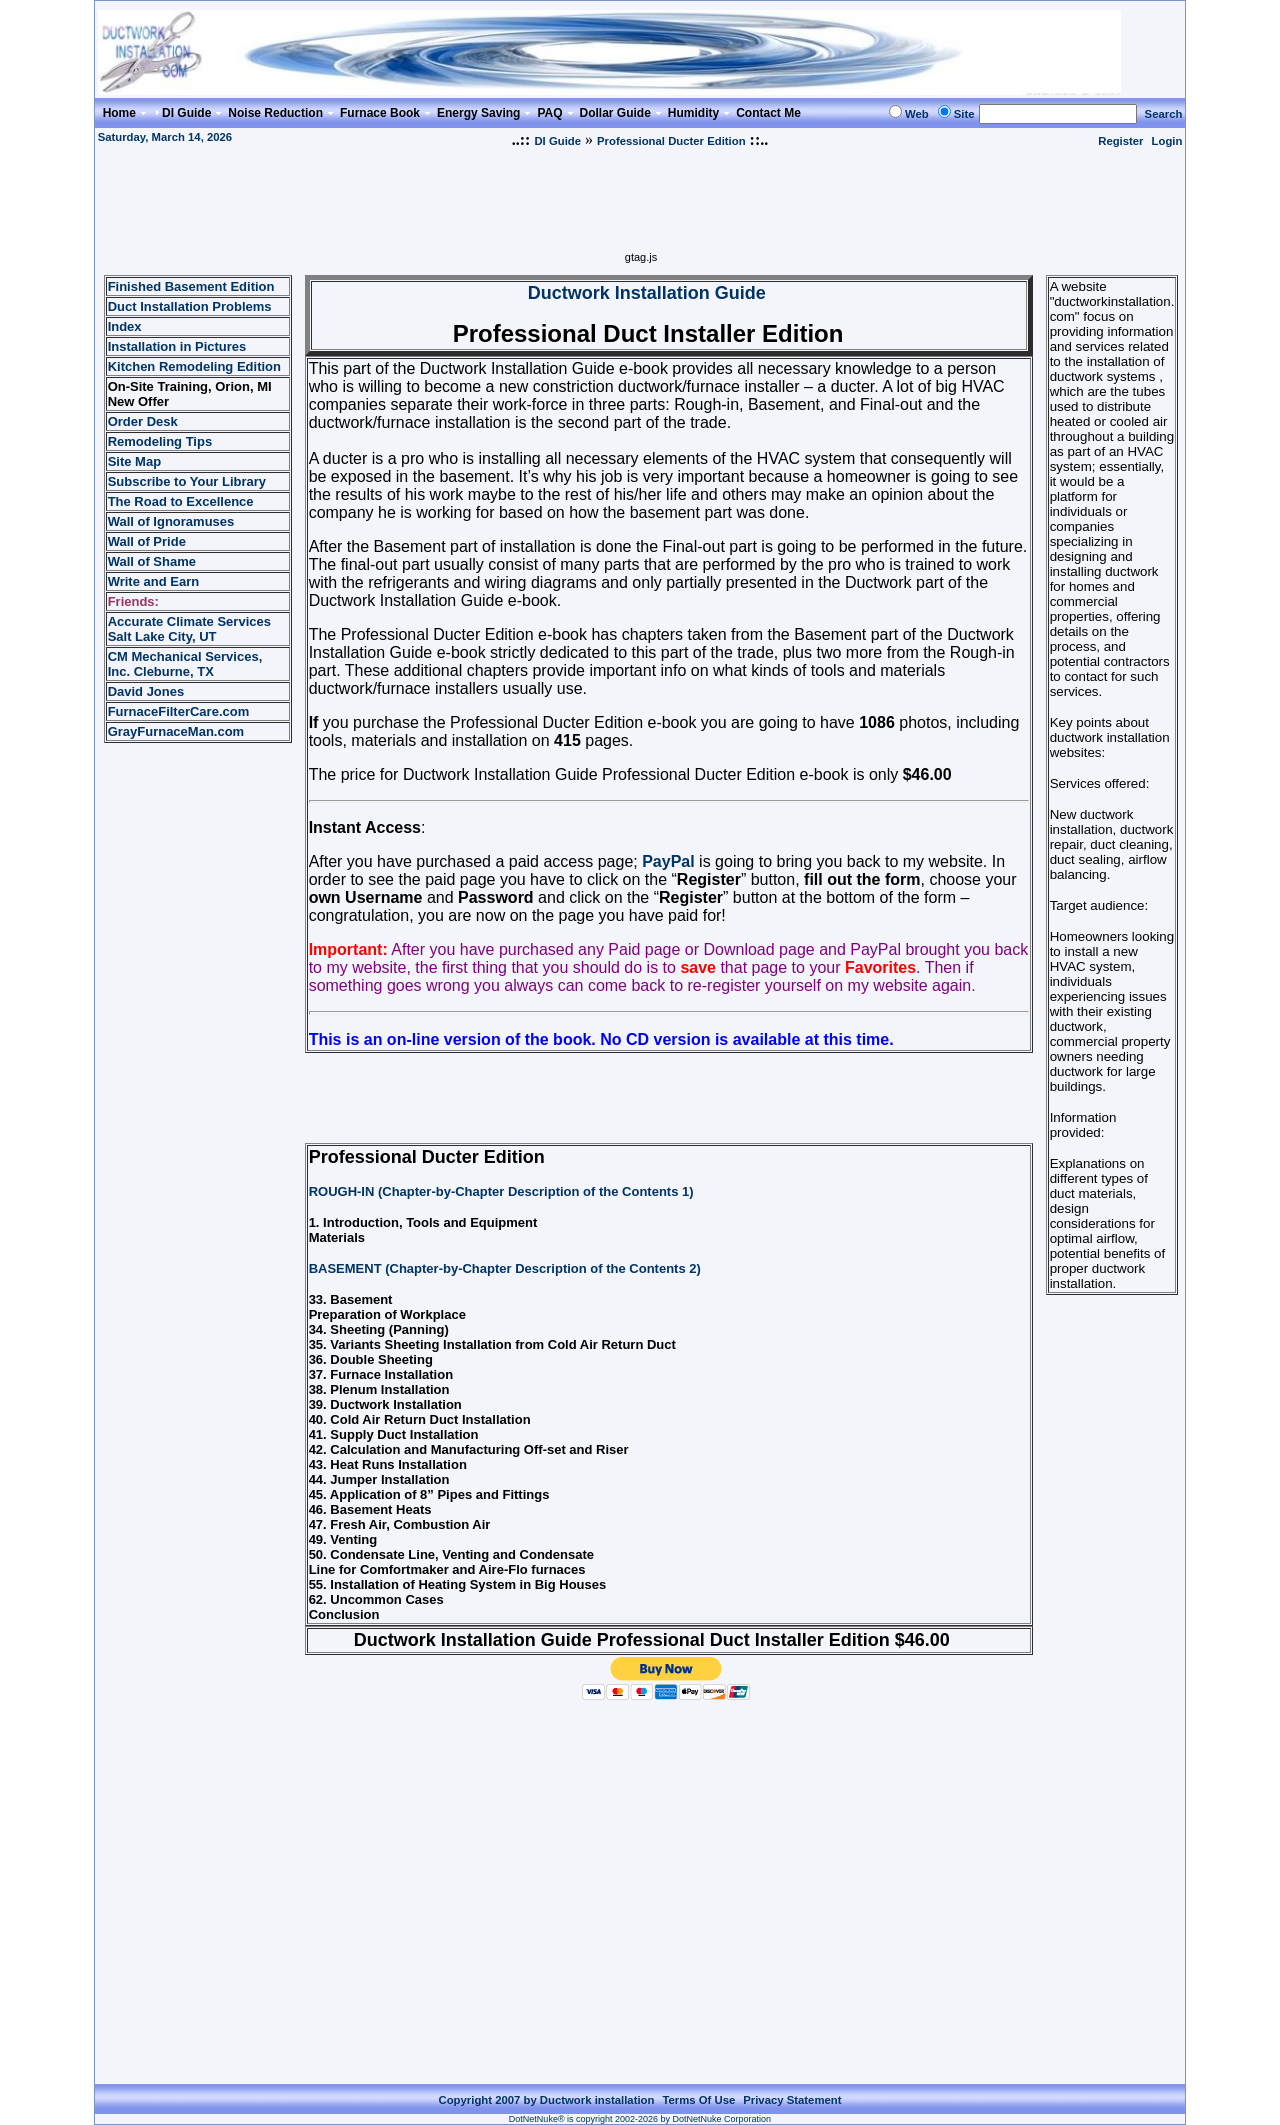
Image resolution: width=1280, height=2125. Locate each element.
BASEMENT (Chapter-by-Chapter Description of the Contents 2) (505, 1268)
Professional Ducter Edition (671, 141)
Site (964, 114)
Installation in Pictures (177, 346)
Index (125, 326)
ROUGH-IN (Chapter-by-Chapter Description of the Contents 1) (501, 1191)
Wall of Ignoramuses (171, 521)
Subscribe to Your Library (187, 481)
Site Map (134, 461)
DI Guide (557, 141)
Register (1120, 141)
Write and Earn (154, 581)
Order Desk (143, 421)
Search (1164, 114)
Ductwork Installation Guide (647, 293)
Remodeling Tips (160, 441)
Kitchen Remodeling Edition (194, 366)
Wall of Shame (152, 561)
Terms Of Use (698, 2100)
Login (1167, 141)
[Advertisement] (641, 206)
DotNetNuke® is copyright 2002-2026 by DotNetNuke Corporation (640, 2119)
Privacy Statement (792, 2100)
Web (917, 114)
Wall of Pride (147, 541)
